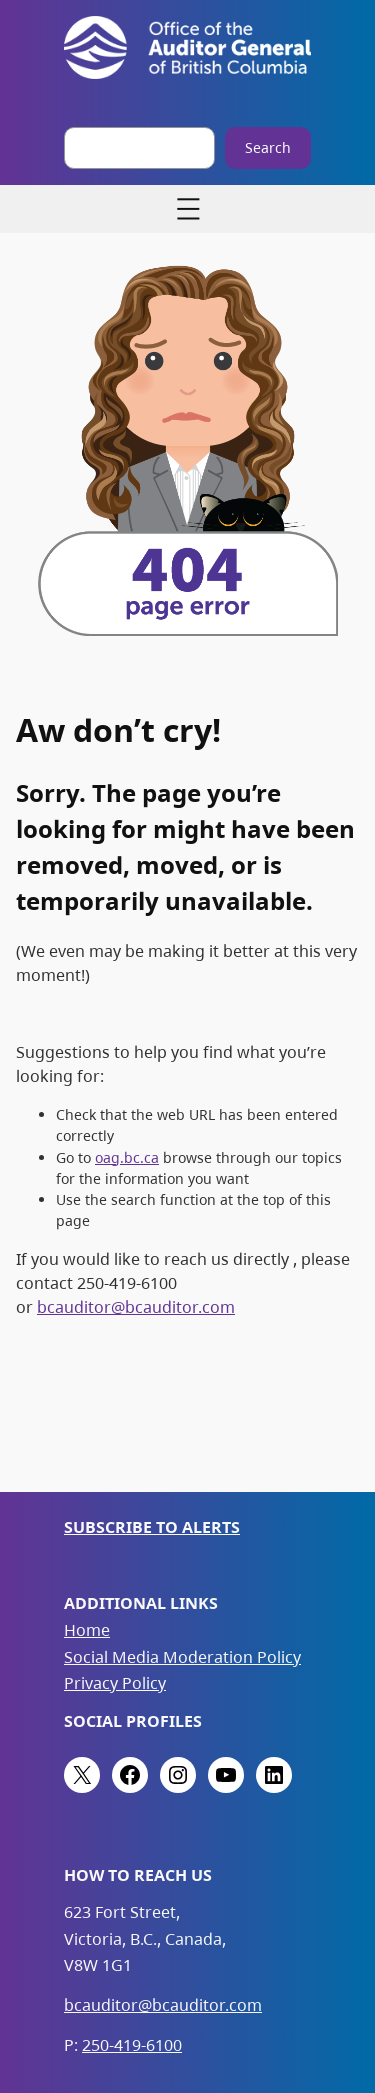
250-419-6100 (132, 2045)
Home (87, 1630)
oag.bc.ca (127, 1157)
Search (268, 147)
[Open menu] (188, 209)
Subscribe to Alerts (152, 1527)
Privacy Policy (115, 1683)
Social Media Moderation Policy (182, 1657)
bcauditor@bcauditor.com (136, 1307)
